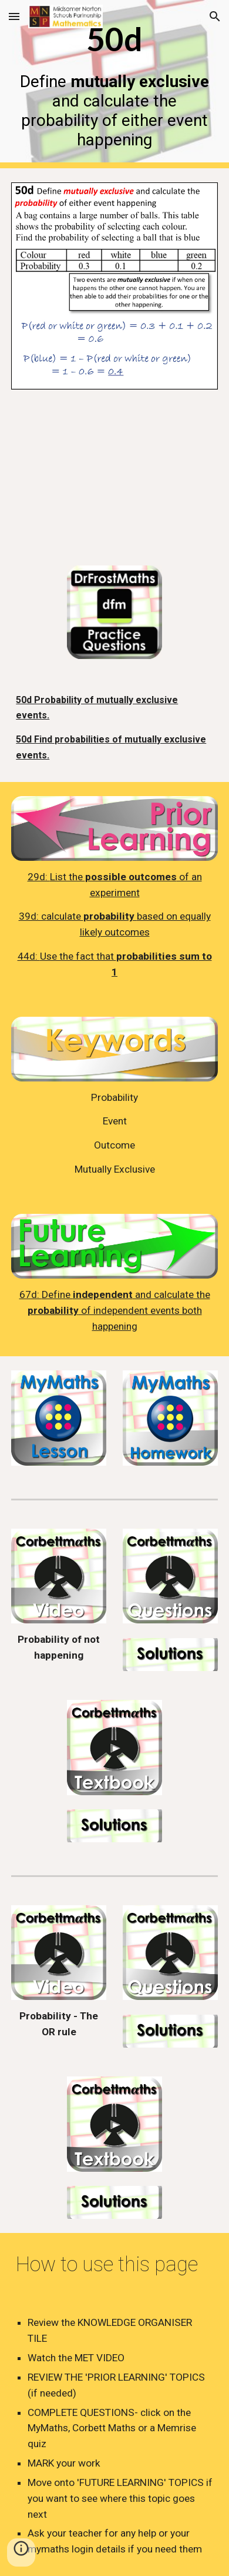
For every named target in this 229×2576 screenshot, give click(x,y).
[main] (114, 84)
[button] (14, 16)
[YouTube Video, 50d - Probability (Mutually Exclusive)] (114, 477)
